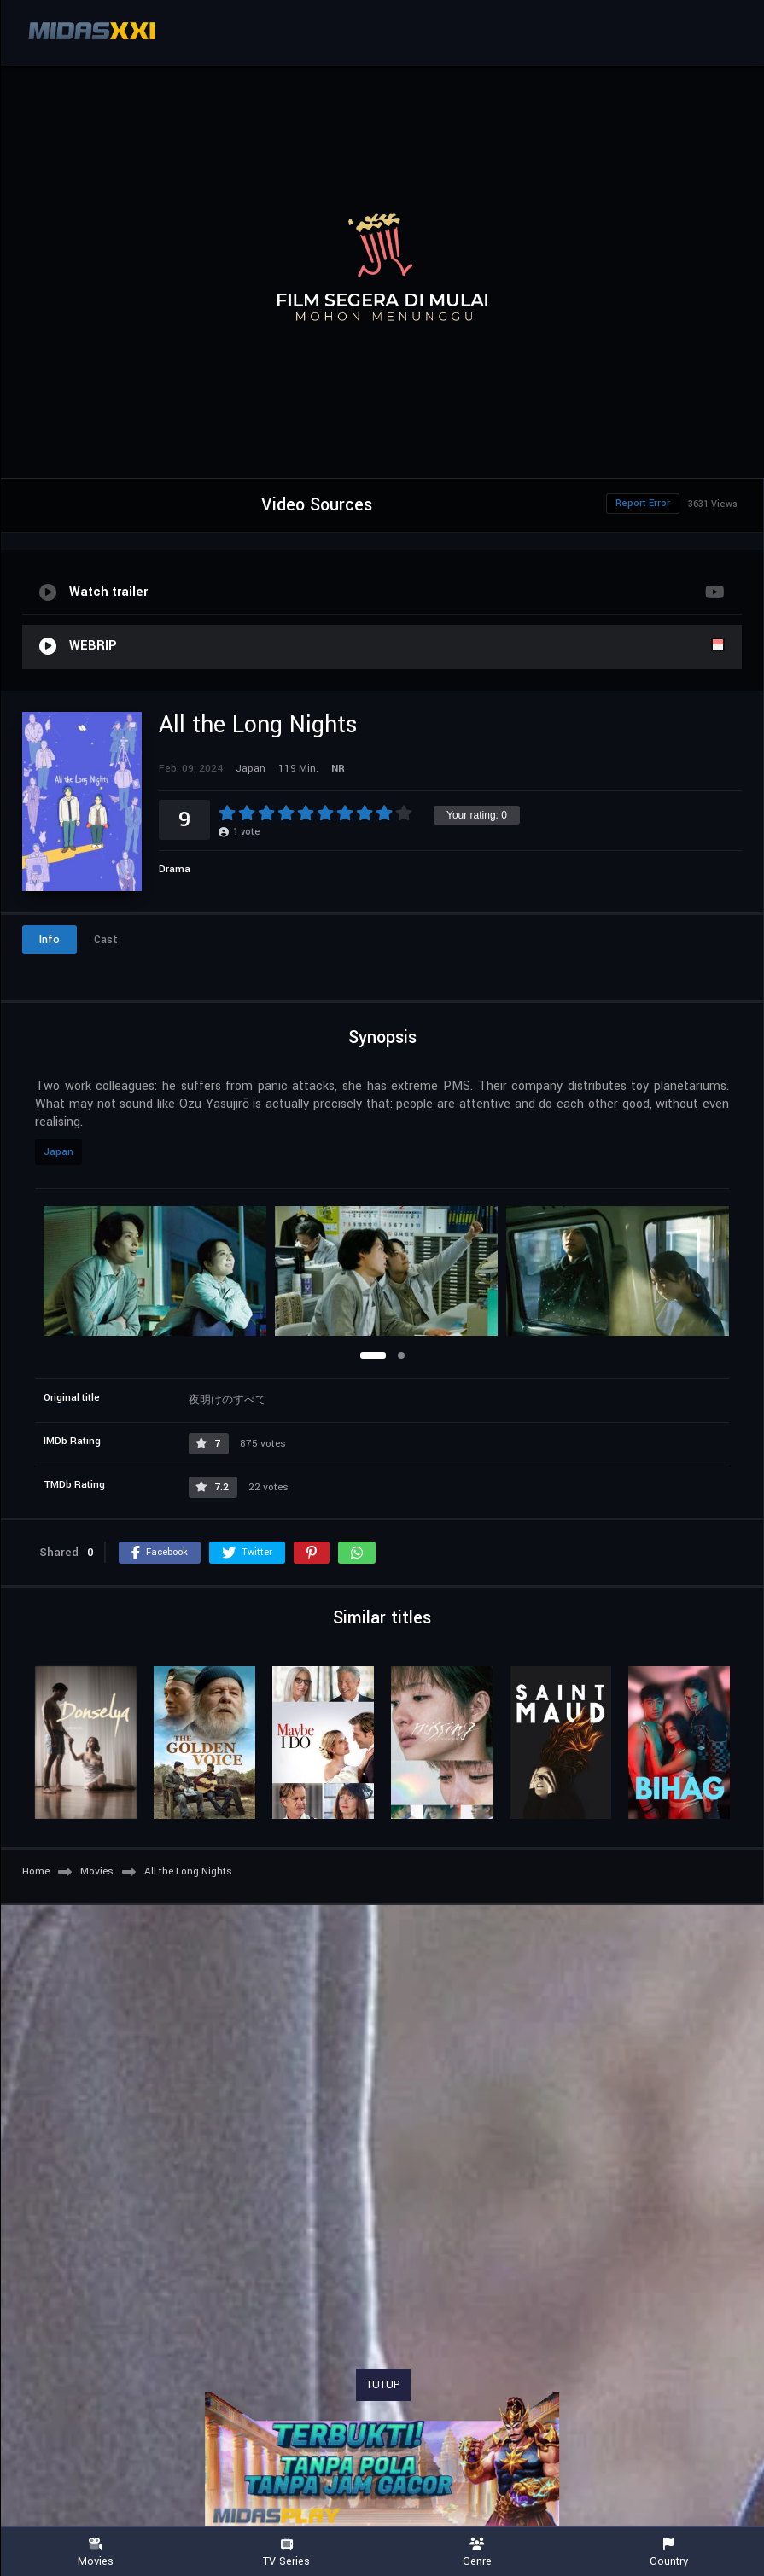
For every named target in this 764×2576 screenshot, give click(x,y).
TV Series (286, 2552)
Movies (95, 2552)
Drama (174, 869)
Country (668, 2552)
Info (49, 939)
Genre (478, 2552)
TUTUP (383, 2384)
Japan (58, 1152)
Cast (106, 939)
